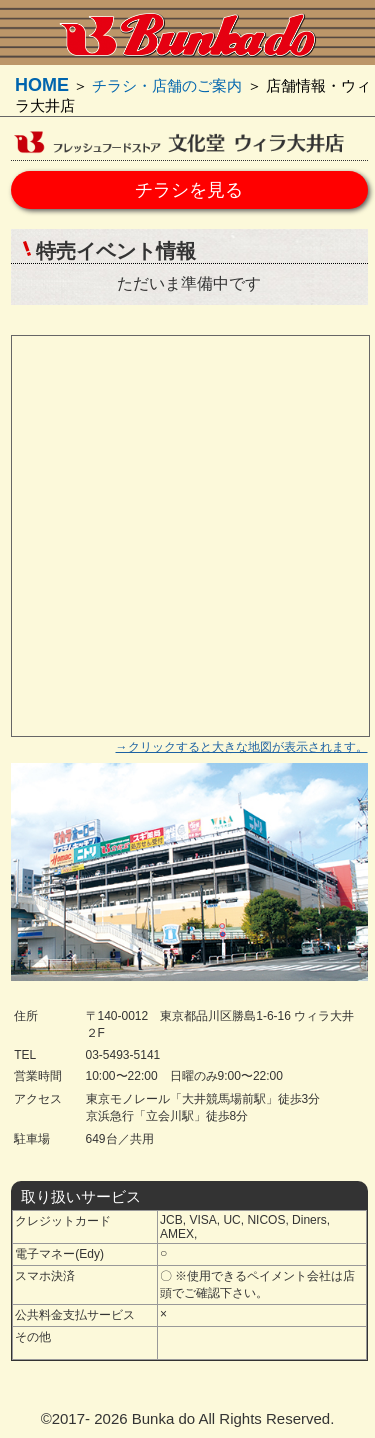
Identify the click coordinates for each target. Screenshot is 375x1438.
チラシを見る (189, 190)
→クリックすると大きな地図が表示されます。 (242, 747)
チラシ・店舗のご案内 (167, 85)
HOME (42, 85)
